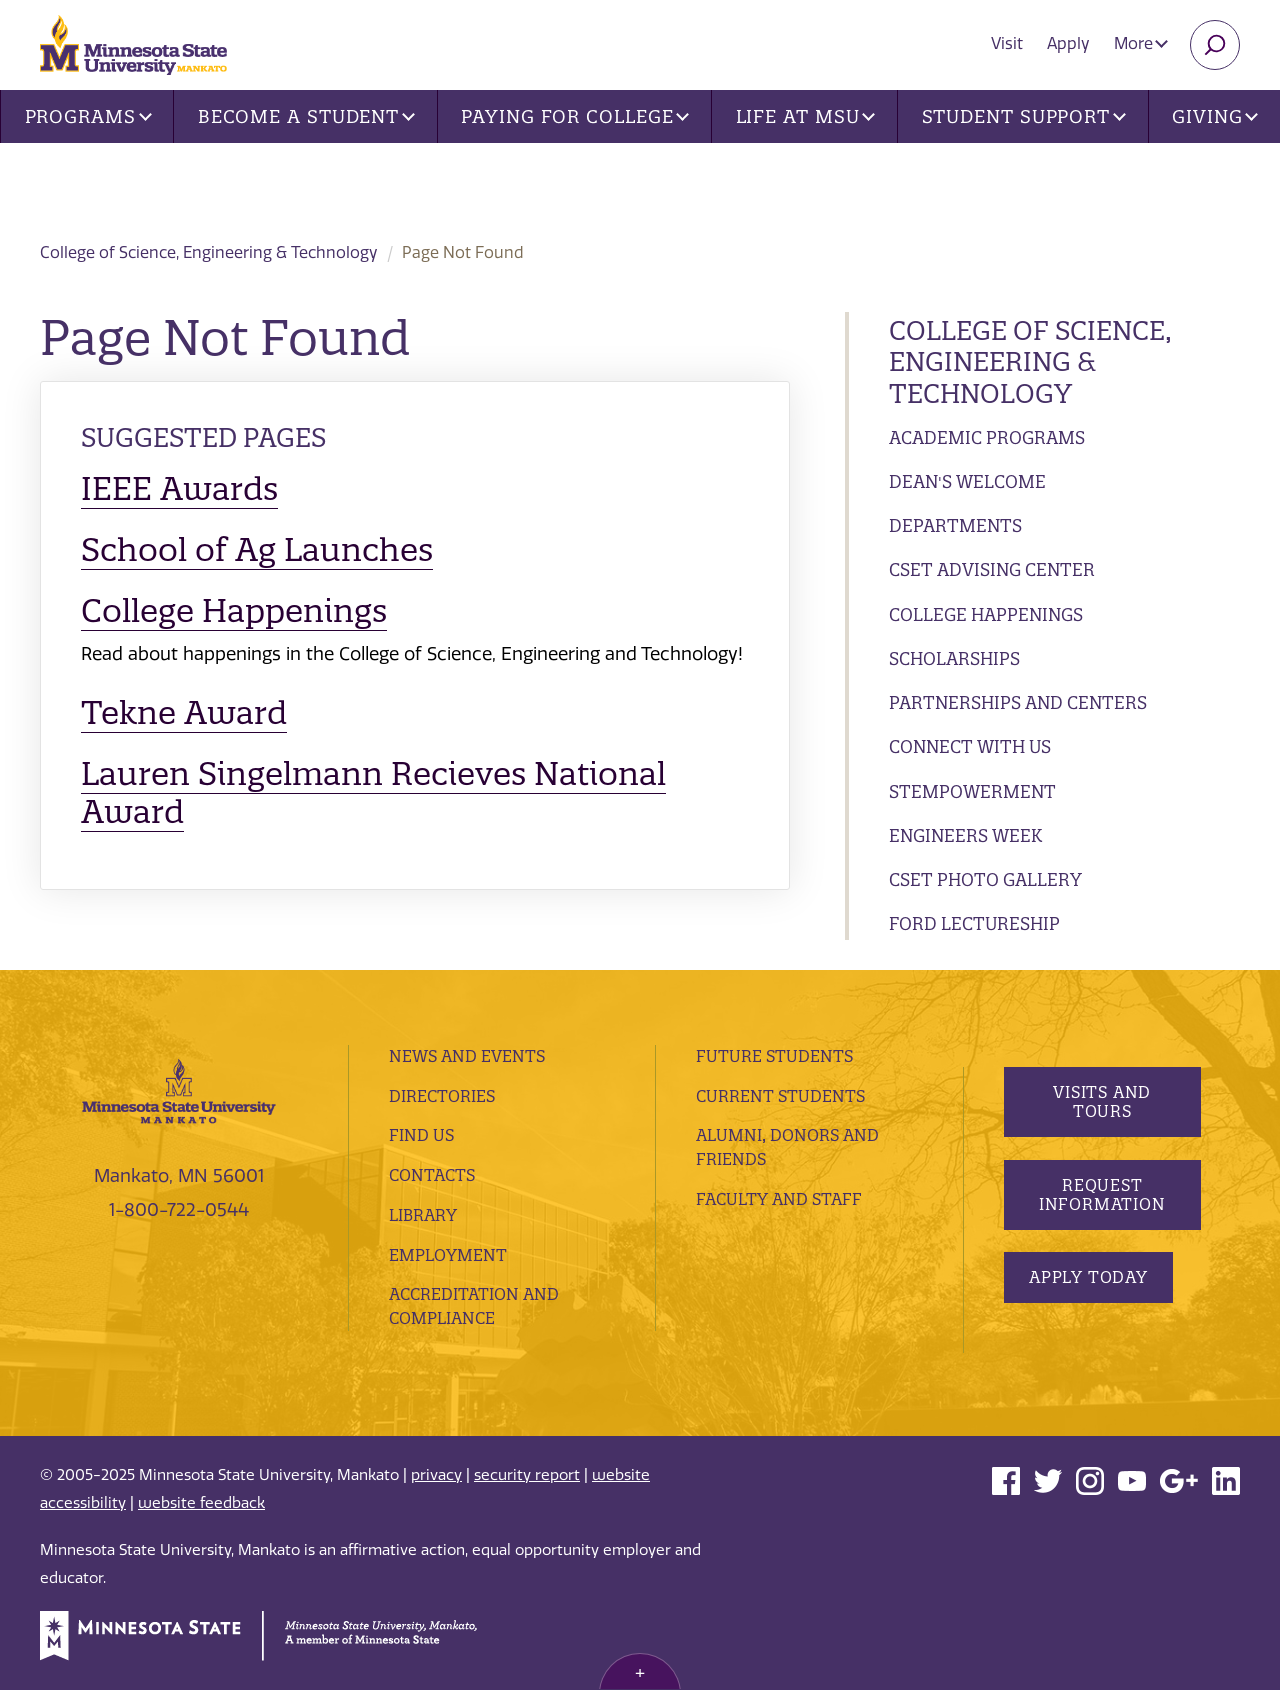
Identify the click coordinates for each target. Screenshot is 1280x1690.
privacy (436, 1475)
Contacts (432, 1175)
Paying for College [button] (575, 116)
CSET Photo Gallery (985, 879)
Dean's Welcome (967, 481)
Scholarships (954, 658)
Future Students (774, 1056)
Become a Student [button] (306, 116)
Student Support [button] (1024, 116)
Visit (1007, 43)
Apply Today (1088, 1277)
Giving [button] (1215, 116)
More (1141, 43)
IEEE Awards (179, 488)
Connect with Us (970, 746)
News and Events (467, 1056)
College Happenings (986, 614)
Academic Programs (987, 437)
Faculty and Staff (779, 1199)
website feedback (201, 1503)
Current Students (780, 1096)
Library (423, 1215)
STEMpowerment (972, 791)
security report (527, 1475)
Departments (955, 525)
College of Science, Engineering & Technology (405, 181)
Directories (442, 1096)
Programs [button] (88, 116)
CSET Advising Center (992, 569)
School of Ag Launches (257, 549)
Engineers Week (965, 835)
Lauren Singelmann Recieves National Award (373, 792)
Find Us (421, 1135)
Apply (1068, 43)
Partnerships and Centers (1018, 702)
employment (448, 1255)
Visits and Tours (1102, 1101)
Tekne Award (184, 712)
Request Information (1101, 1194)
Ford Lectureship (974, 923)
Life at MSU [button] (806, 116)
